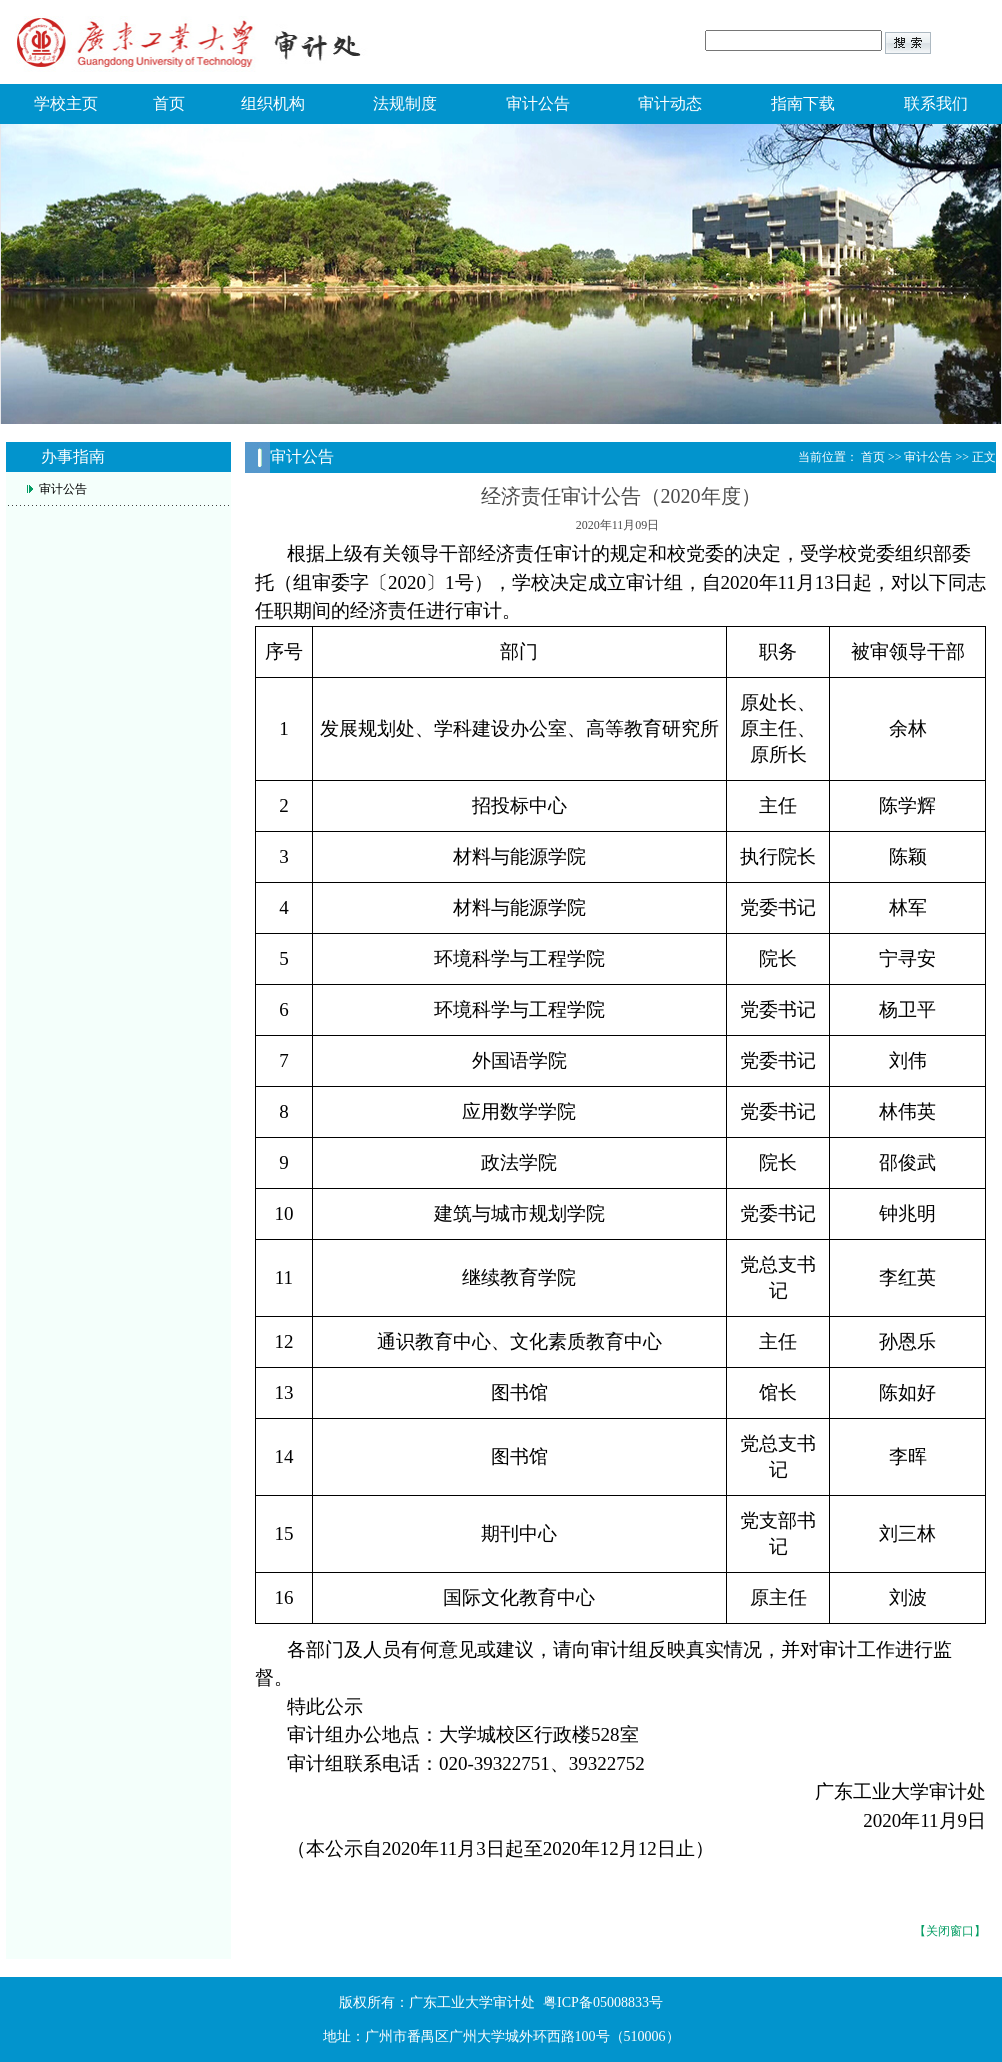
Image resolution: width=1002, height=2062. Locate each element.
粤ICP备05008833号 (603, 2002)
